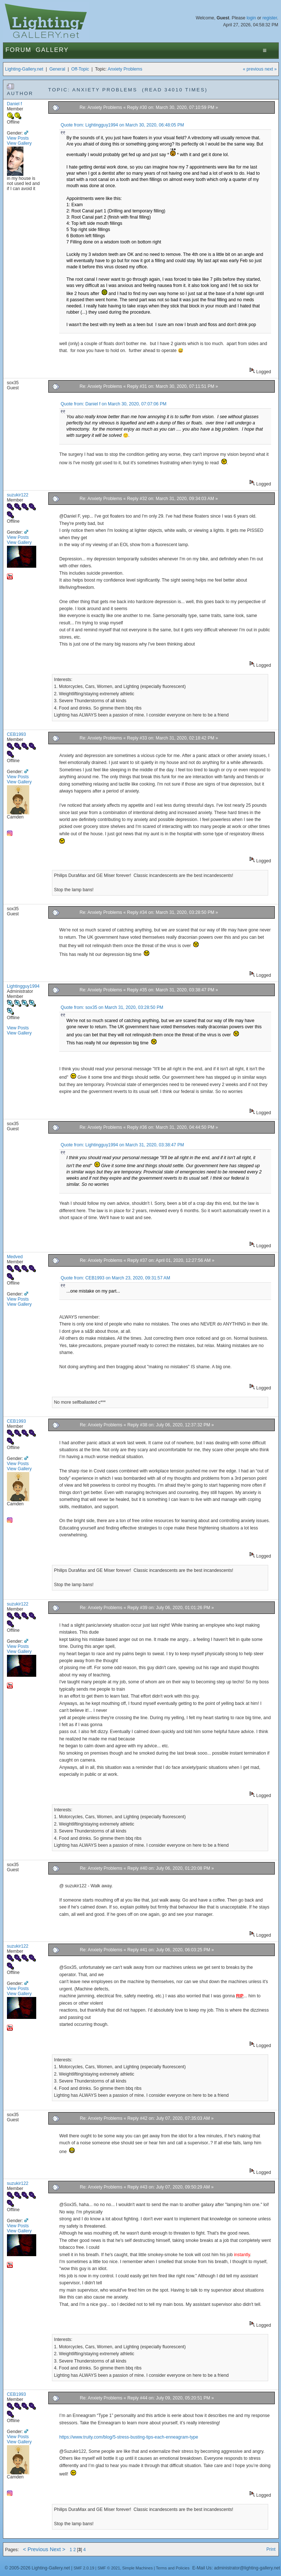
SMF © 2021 (108, 2568)
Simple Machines (137, 2568)
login (251, 17)
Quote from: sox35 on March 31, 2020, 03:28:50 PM (112, 1007)
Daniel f (14, 103)
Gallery (52, 49)
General (57, 69)
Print (271, 2549)
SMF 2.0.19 (84, 2568)
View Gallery (19, 143)
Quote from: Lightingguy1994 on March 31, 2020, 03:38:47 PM (122, 1144)
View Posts (18, 138)
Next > (57, 2549)
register (269, 17)
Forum (18, 49)
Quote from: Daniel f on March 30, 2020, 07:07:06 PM (113, 403)
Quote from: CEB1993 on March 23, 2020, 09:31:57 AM (115, 1278)
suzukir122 (18, 495)
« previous (253, 69)
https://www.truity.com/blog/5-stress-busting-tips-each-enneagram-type (128, 2437)
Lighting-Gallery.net (24, 69)
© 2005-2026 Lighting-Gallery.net (37, 2568)
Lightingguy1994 (23, 986)
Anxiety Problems (125, 69)
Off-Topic (80, 69)
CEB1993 (16, 734)
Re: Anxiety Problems (100, 107)
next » (271, 69)
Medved (15, 1256)
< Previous (35, 2549)
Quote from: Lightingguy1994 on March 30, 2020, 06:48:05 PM (122, 125)
